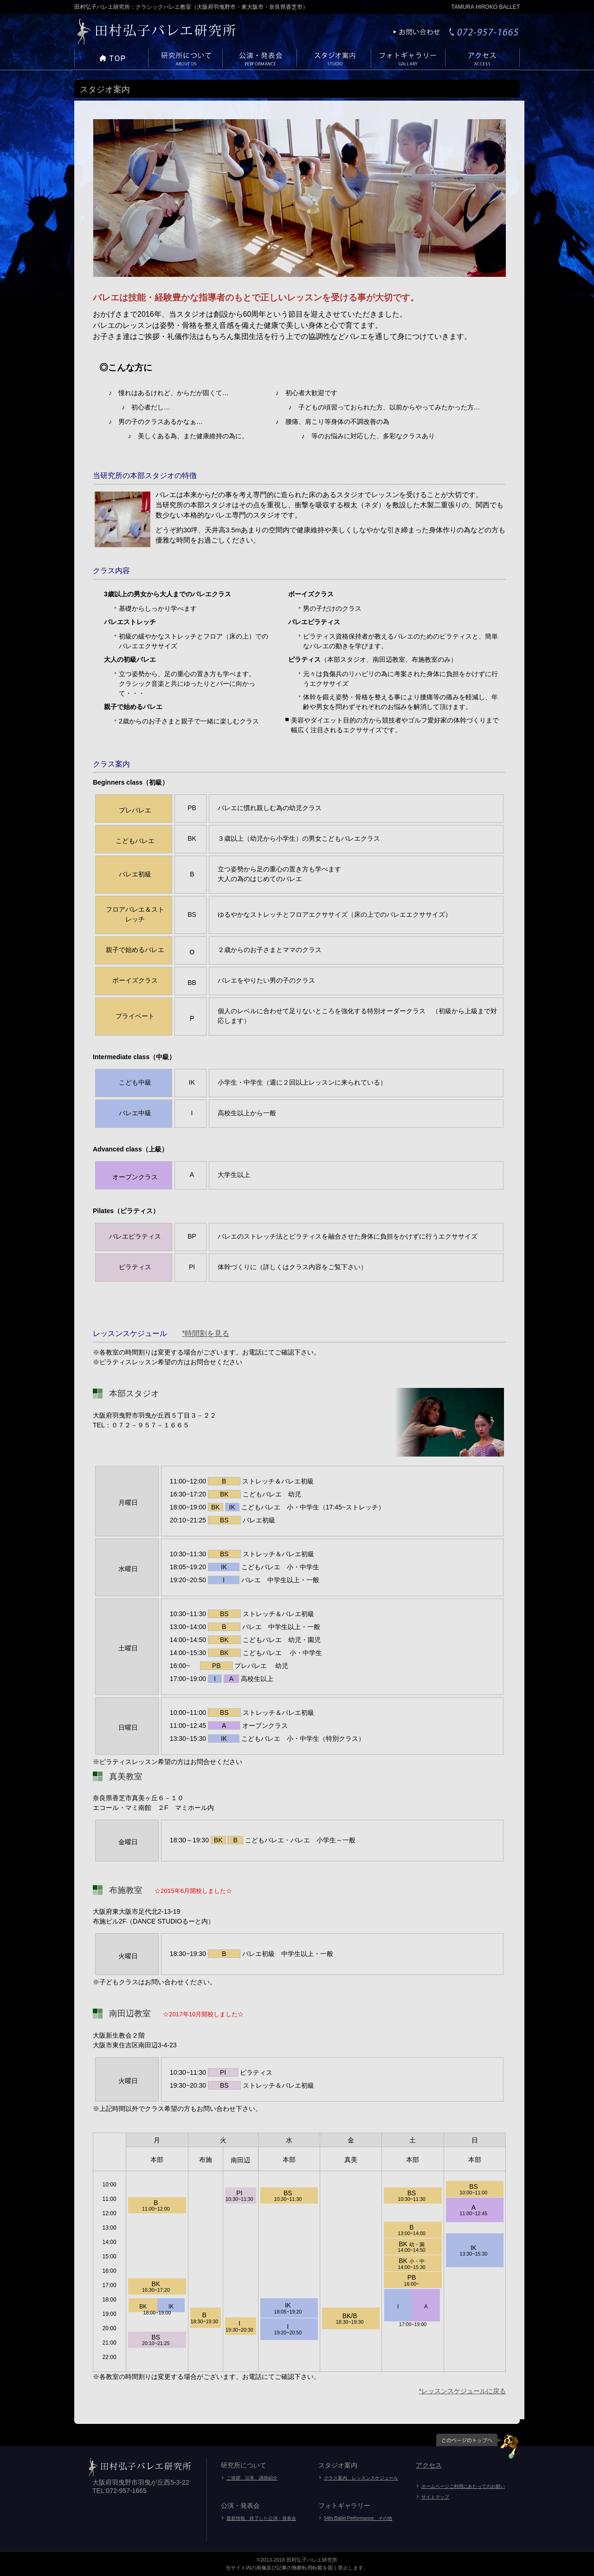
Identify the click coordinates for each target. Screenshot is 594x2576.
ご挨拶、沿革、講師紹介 (252, 2477)
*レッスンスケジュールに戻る (462, 2391)
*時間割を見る (205, 1333)
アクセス (429, 2465)
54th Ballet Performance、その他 (358, 2518)
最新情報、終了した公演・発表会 (261, 2518)
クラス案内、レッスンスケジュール (361, 2477)
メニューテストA (111, 58)
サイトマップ (435, 2496)
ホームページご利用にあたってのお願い (463, 2486)
